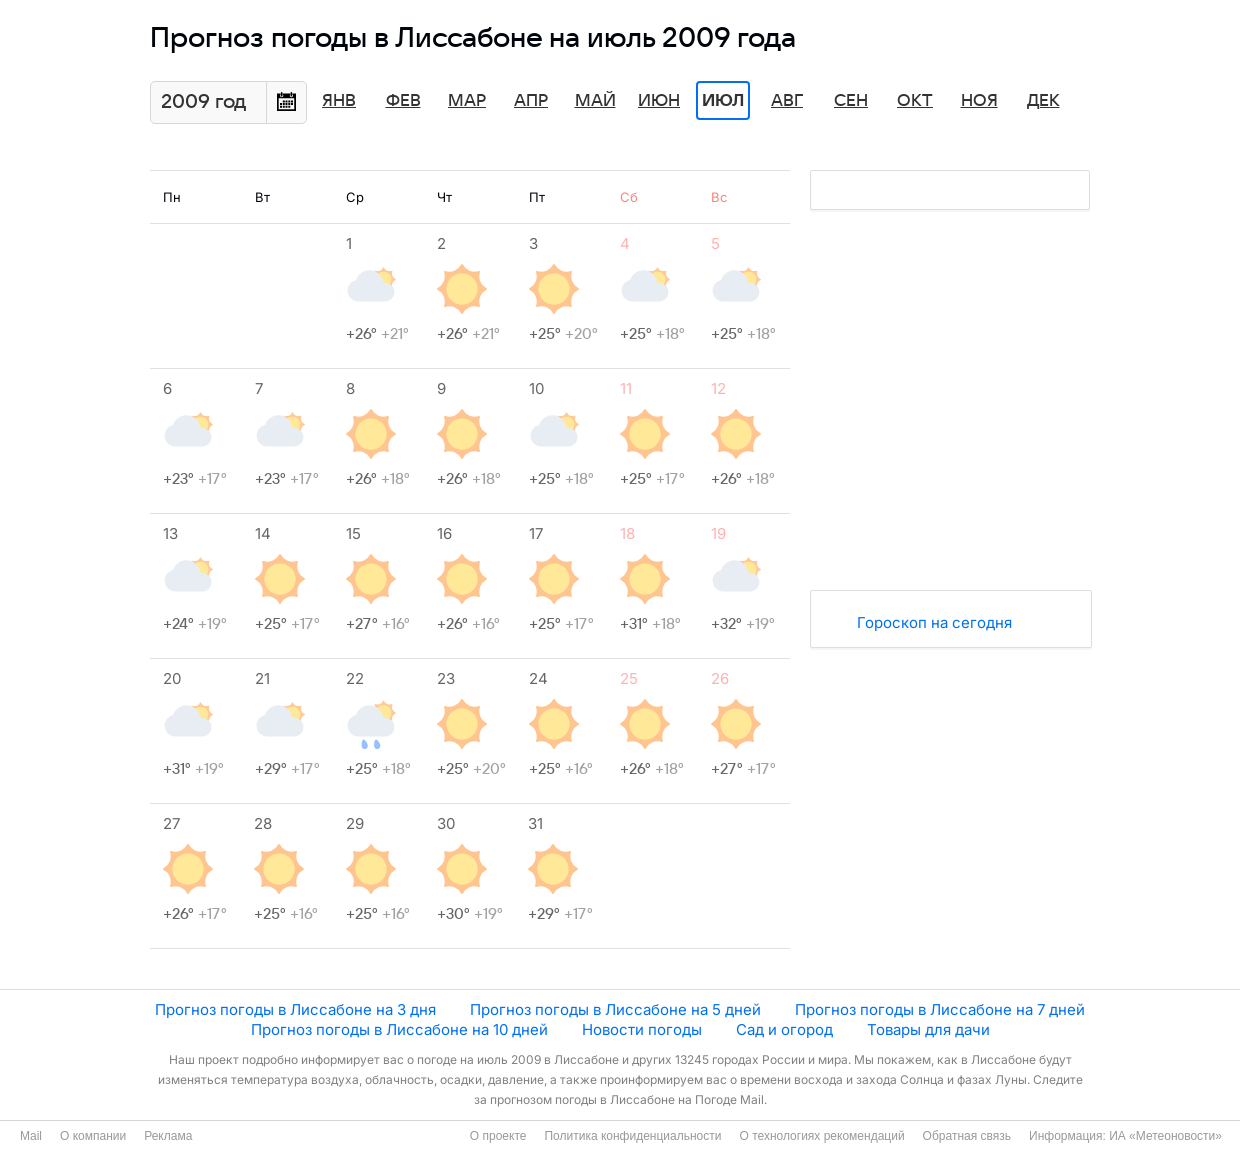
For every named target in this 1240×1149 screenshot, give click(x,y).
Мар (467, 101)
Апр (531, 101)
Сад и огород (784, 1029)
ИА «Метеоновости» (1165, 1136)
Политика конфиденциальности (632, 1136)
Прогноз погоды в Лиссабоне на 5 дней (615, 1009)
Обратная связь (967, 1136)
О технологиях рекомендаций (821, 1136)
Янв (339, 101)
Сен (851, 101)
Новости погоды (642, 1029)
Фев (403, 101)
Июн (659, 101)
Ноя (979, 101)
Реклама (168, 1136)
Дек (1043, 101)
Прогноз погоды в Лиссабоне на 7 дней (940, 1009)
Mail (31, 1136)
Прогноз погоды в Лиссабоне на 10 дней (399, 1029)
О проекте (498, 1136)
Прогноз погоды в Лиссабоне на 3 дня (295, 1009)
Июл (723, 101)
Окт (915, 101)
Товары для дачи (928, 1029)
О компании (93, 1136)
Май (595, 101)
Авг (787, 101)
